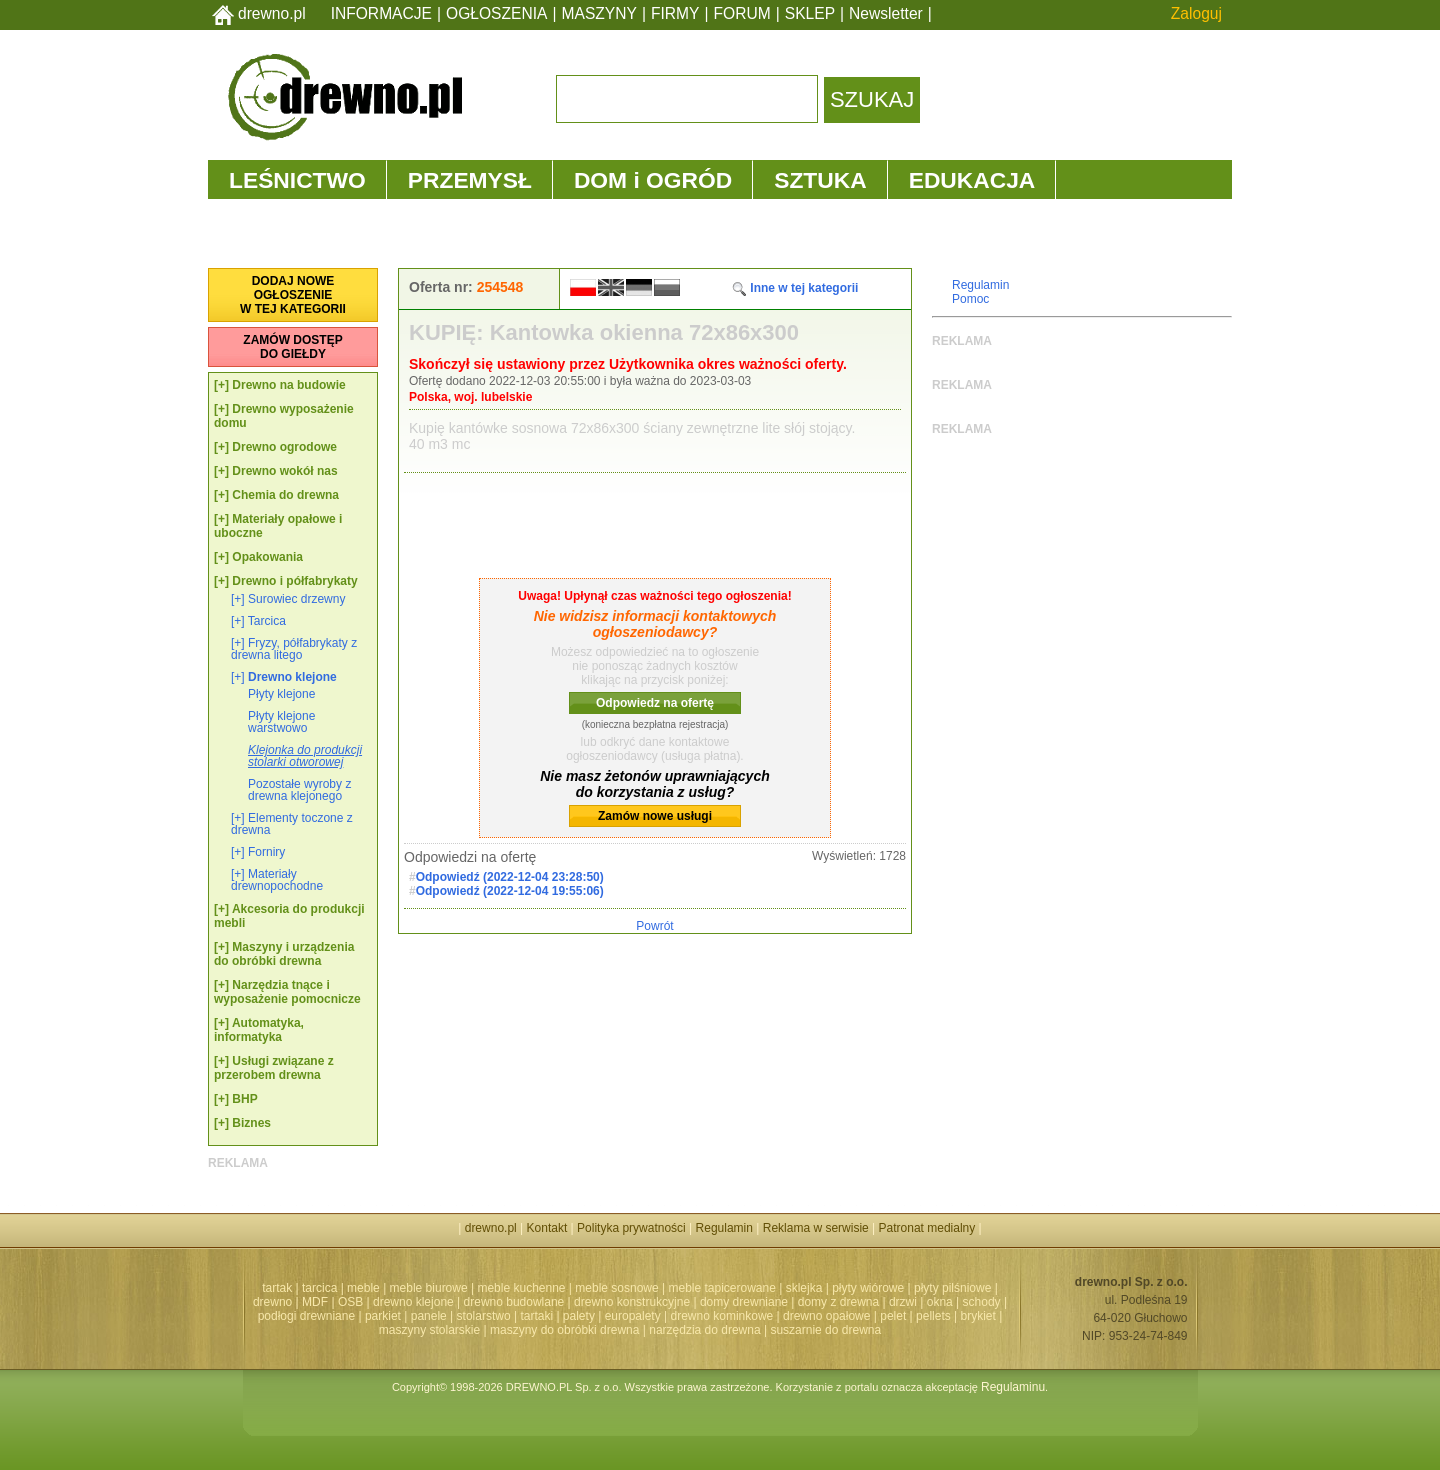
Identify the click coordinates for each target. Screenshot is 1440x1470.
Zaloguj (1196, 13)
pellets (933, 1316)
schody (982, 1302)
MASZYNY (599, 13)
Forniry (266, 852)
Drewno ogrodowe (284, 447)
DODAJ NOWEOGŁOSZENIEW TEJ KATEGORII (293, 295)
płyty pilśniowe (952, 1288)
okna (940, 1302)
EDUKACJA (972, 180)
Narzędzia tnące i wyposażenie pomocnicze (287, 992)
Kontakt (547, 1228)
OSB (350, 1302)
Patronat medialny (927, 1228)
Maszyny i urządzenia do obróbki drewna (284, 954)
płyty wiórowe (868, 1288)
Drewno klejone (292, 677)
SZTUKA (820, 180)
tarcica (319, 1288)
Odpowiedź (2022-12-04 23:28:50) (510, 877)
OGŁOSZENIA (496, 13)
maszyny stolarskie (429, 1330)
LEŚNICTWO (297, 180)
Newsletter (886, 13)
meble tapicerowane (721, 1288)
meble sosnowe (616, 1288)
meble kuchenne (521, 1288)
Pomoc (970, 299)
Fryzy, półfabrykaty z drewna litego (294, 649)
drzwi (903, 1302)
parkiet (383, 1316)
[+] (221, 385)
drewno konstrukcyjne (632, 1302)
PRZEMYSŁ (470, 180)
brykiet (978, 1316)
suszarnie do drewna (825, 1330)
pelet (893, 1316)
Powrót (654, 926)
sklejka (804, 1288)
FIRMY (675, 13)
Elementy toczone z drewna (292, 824)
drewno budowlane (514, 1302)
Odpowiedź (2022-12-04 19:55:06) (510, 891)
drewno (272, 1302)
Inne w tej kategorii (794, 288)
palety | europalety (612, 1316)
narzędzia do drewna (704, 1330)
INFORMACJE (381, 13)
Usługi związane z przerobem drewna (274, 1068)
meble (363, 1288)
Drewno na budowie (288, 385)
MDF (315, 1302)
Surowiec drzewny (296, 599)
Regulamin (980, 285)
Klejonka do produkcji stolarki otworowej (305, 756)
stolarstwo (484, 1316)
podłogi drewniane (306, 1316)
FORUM (742, 13)
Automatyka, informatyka (259, 1030)
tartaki (536, 1316)
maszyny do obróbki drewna (564, 1330)
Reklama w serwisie (816, 1228)
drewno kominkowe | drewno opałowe (771, 1316)
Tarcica (267, 621)
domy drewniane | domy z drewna (789, 1302)
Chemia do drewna (285, 495)
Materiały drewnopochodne (277, 880)
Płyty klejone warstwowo (281, 722)
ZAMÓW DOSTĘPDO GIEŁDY (292, 347)
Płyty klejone (281, 694)
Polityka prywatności (631, 1228)
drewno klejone (413, 1302)
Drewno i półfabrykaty (294, 581)
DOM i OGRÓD (653, 180)
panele (429, 1316)
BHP (244, 1099)
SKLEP (810, 13)
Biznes (251, 1123)
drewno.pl (272, 13)
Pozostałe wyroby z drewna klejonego (299, 790)
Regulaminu (1013, 1387)
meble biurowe (429, 1288)
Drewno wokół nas (284, 471)
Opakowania (267, 557)
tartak (277, 1288)
